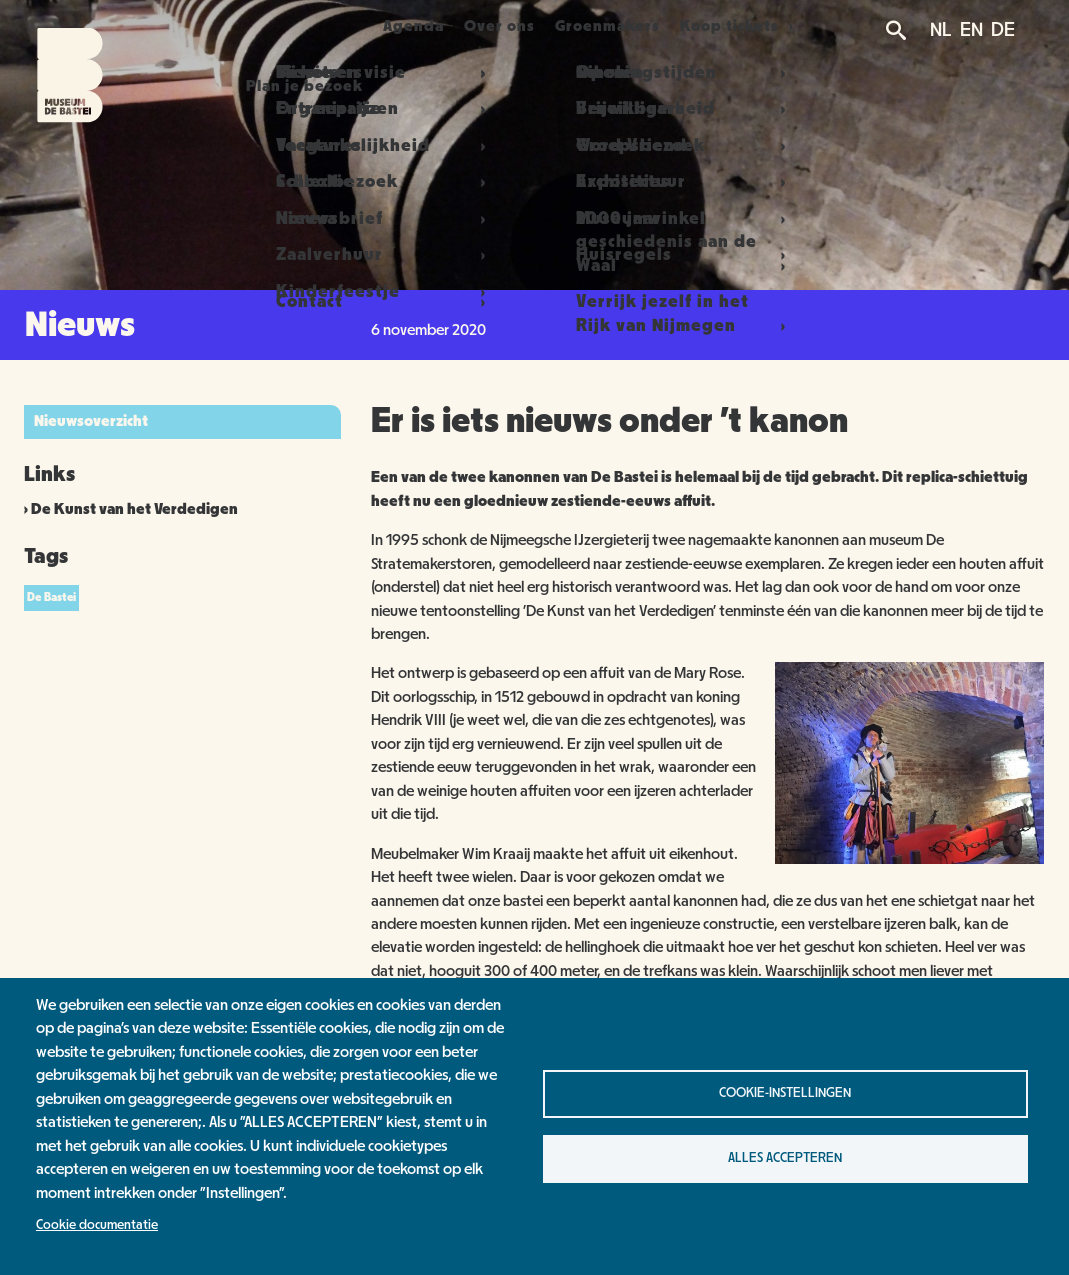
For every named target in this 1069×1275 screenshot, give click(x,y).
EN (971, 30)
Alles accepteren (785, 1158)
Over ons (506, 26)
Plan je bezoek (281, 26)
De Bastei (51, 597)
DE (1003, 30)
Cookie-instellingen (785, 1093)
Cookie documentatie (97, 1225)
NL (941, 30)
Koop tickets (760, 26)
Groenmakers (627, 26)
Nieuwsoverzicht (91, 421)
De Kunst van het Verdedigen (134, 509)
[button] (909, 859)
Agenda (406, 26)
